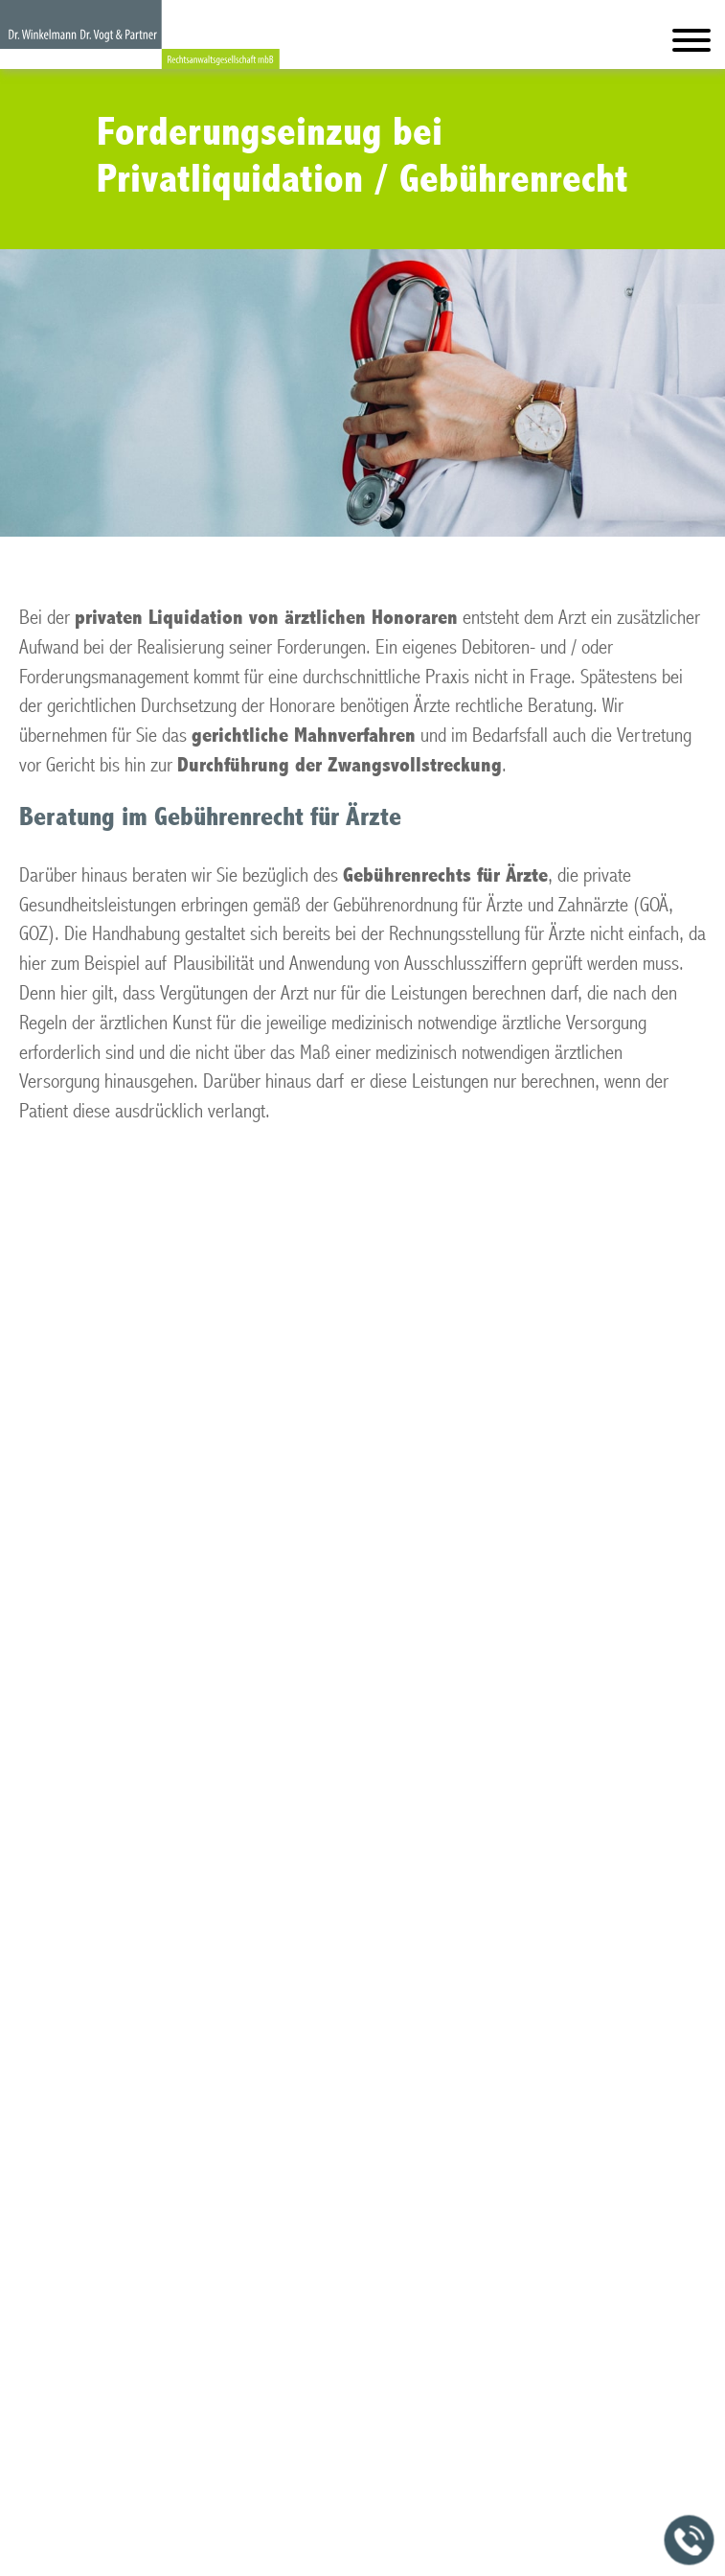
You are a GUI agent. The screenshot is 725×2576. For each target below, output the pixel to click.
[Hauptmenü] (691, 44)
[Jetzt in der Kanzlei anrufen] (689, 2540)
